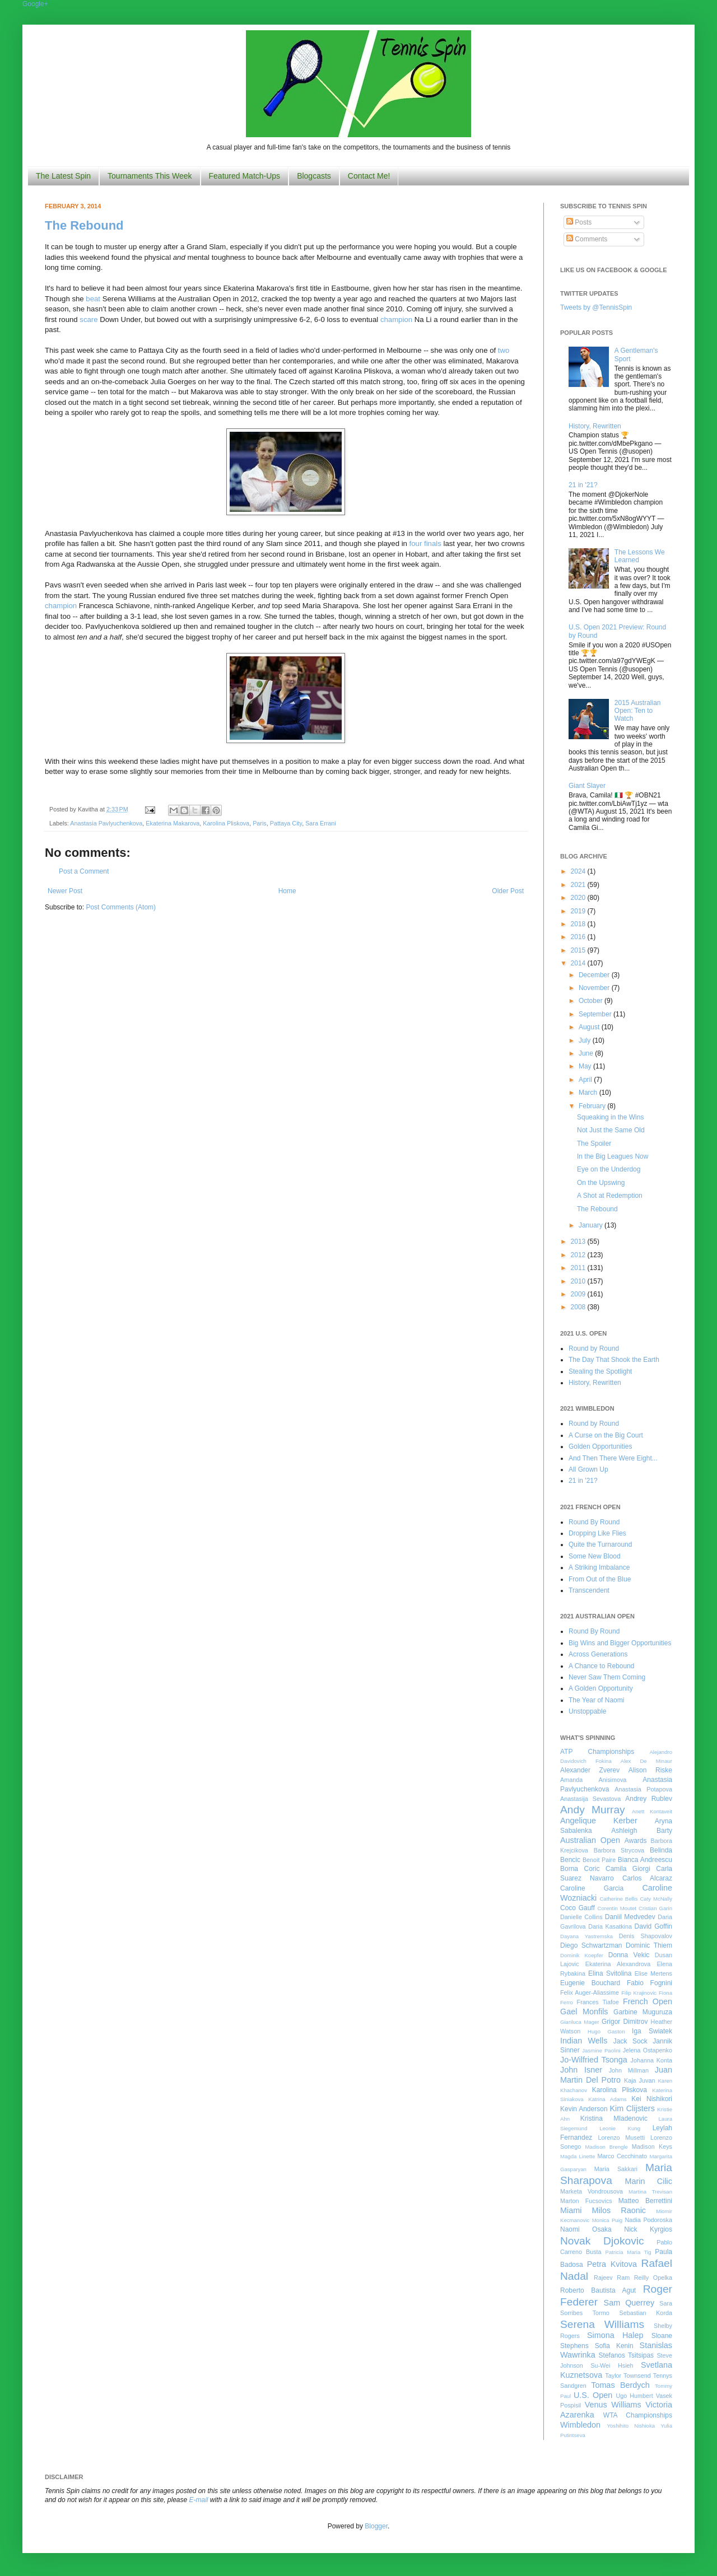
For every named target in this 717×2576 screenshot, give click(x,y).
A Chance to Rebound (601, 1666)
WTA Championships (637, 2415)
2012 (579, 1255)
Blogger (376, 2526)
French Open (647, 2001)
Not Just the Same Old (611, 1130)
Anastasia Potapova (643, 1789)
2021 (579, 885)
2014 (579, 963)
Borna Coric (580, 1869)
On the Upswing (601, 1183)
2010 (579, 1281)
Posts (579, 222)
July (586, 1040)
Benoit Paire (599, 1859)
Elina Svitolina (609, 1973)
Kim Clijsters (631, 2108)
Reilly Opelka (653, 2277)
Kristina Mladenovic (614, 2118)
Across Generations (598, 1654)
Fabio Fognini (649, 1983)
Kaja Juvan (639, 2080)
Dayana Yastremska (586, 1936)
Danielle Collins (581, 1917)
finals (432, 543)
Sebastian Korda (645, 2312)
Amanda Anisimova (593, 1779)
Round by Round (594, 1348)
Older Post (508, 891)
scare (88, 319)
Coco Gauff (577, 1908)
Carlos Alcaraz (647, 1878)
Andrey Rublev (648, 1799)
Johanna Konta (651, 2060)
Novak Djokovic (602, 2241)
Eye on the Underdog (608, 1169)
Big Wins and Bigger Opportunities (620, 1643)
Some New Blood (595, 1556)
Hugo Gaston (606, 2031)
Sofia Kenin (614, 2346)
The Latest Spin (63, 175)
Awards (636, 1841)
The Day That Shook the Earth (614, 1360)
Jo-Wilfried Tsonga (593, 2059)
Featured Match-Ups (245, 175)
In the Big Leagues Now (612, 1156)
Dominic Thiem (649, 1945)
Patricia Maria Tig (628, 2252)
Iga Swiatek (652, 2031)
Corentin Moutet (616, 1908)
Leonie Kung (619, 2128)
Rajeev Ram (612, 2277)
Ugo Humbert (634, 2395)
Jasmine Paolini (601, 2050)
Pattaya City (286, 823)
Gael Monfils (584, 2011)
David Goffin (653, 1926)
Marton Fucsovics (586, 2200)
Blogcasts (314, 175)
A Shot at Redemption (609, 1196)
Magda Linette (577, 2156)
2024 (579, 871)
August (590, 1027)
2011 (579, 1268)
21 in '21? (583, 485)
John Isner (581, 2069)
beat (93, 299)
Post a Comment (84, 871)
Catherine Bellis (618, 1899)
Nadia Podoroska (648, 2219)
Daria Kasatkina (610, 1926)
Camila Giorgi (628, 1869)
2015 (579, 950)
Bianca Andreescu (645, 1860)
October (591, 1001)
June (587, 1053)
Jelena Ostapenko (647, 2050)
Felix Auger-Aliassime (589, 1992)
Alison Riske (650, 1770)
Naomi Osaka (586, 2229)
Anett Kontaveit (652, 1811)
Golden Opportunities (600, 1446)
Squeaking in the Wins (610, 1117)
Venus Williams (613, 2404)
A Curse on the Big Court (606, 1435)
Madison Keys (652, 2146)
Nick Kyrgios (648, 2229)
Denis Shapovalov (645, 1936)
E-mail (198, 2500)
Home (287, 891)
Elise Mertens (653, 1973)
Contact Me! (369, 175)
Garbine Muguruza (642, 2012)
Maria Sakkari (615, 2169)
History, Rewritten (595, 426)
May (586, 1066)
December (595, 975)
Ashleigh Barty (641, 1831)
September (596, 1014)
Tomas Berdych (620, 2385)
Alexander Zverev (590, 1770)
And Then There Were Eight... (613, 1458)
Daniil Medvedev (630, 1917)
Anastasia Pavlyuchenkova (106, 823)
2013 (579, 1241)
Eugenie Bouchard (590, 1983)
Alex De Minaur (646, 1761)
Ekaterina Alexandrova (617, 1964)
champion (396, 319)
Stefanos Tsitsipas (626, 2355)
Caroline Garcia (591, 1888)
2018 (579, 924)
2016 (579, 937)
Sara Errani (320, 823)
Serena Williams (602, 2324)
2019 (579, 911)
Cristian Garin (655, 1908)
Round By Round (594, 1522)
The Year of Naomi (596, 1700)
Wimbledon (580, 2424)
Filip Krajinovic (639, 1993)
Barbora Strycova (619, 1850)
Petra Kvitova (612, 2264)
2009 (579, 1294)
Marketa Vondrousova (591, 2191)
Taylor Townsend (627, 2375)
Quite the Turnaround (600, 1544)
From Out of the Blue (600, 1579)
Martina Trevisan (650, 2191)
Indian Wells (583, 2040)
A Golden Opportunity (601, 1688)
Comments (586, 239)
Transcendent (589, 1590)
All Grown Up (588, 1469)
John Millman (629, 2070)
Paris (260, 823)
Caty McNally (656, 1899)
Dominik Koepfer (581, 1955)
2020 (579, 898)
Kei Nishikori (651, 2099)
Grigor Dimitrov (625, 2022)
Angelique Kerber (598, 1820)
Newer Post (65, 891)
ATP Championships (597, 1752)
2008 (579, 1307)
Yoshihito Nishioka (631, 2426)
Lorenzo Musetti (621, 2137)
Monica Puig (607, 2220)
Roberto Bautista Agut (598, 2290)
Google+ (35, 4)
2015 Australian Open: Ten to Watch (637, 711)
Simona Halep (615, 2335)
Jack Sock (630, 2041)
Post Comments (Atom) (121, 907)
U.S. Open (593, 2395)
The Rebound (84, 225)
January (591, 1225)
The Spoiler (594, 1143)
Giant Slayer (587, 786)
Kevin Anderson (584, 2109)
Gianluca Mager (579, 2022)
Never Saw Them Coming (607, 1677)
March (589, 1092)
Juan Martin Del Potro (616, 2074)
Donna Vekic (629, 1955)
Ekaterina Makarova (172, 823)
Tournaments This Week (150, 175)
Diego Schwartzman (591, 1945)
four (415, 543)
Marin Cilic (648, 2181)
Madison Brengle (606, 2147)
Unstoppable (587, 1711)
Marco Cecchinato (622, 2156)
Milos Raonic (619, 2210)
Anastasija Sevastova (590, 1798)
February (593, 1106)
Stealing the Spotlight (600, 1371)
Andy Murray (592, 1810)
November (595, 988)
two (504, 350)
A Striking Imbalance (599, 1567)
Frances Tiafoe (598, 2002)
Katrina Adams (607, 2099)
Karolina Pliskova (226, 823)
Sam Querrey (629, 2302)
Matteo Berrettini (645, 2201)
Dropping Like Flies (597, 1533)
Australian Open (590, 1840)
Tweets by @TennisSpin (596, 307)
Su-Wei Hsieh (611, 2365)
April (586, 1080)
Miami (570, 2210)
